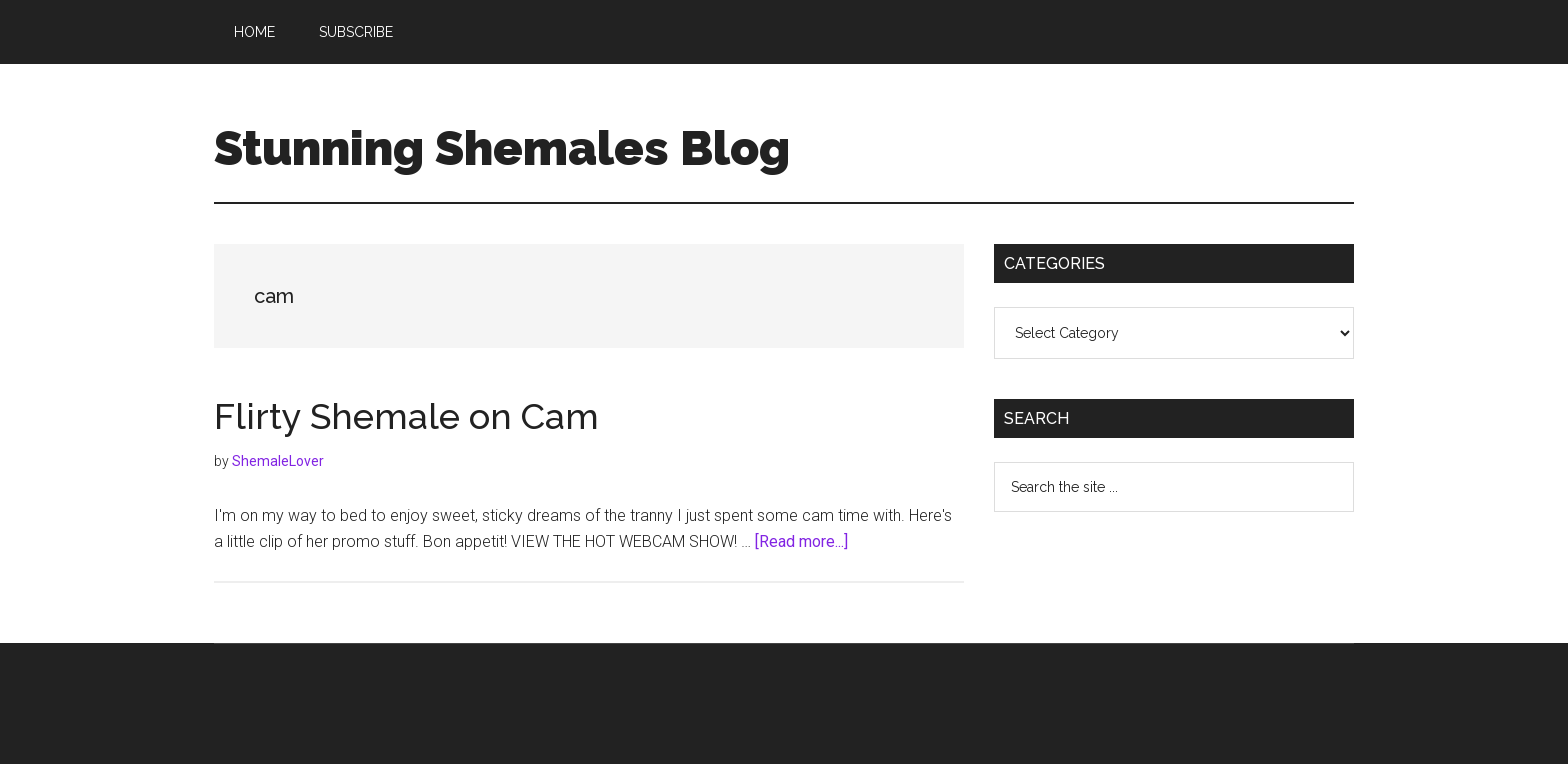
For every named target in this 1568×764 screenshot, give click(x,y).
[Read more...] (801, 541)
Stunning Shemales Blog (502, 148)
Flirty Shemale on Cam (406, 416)
